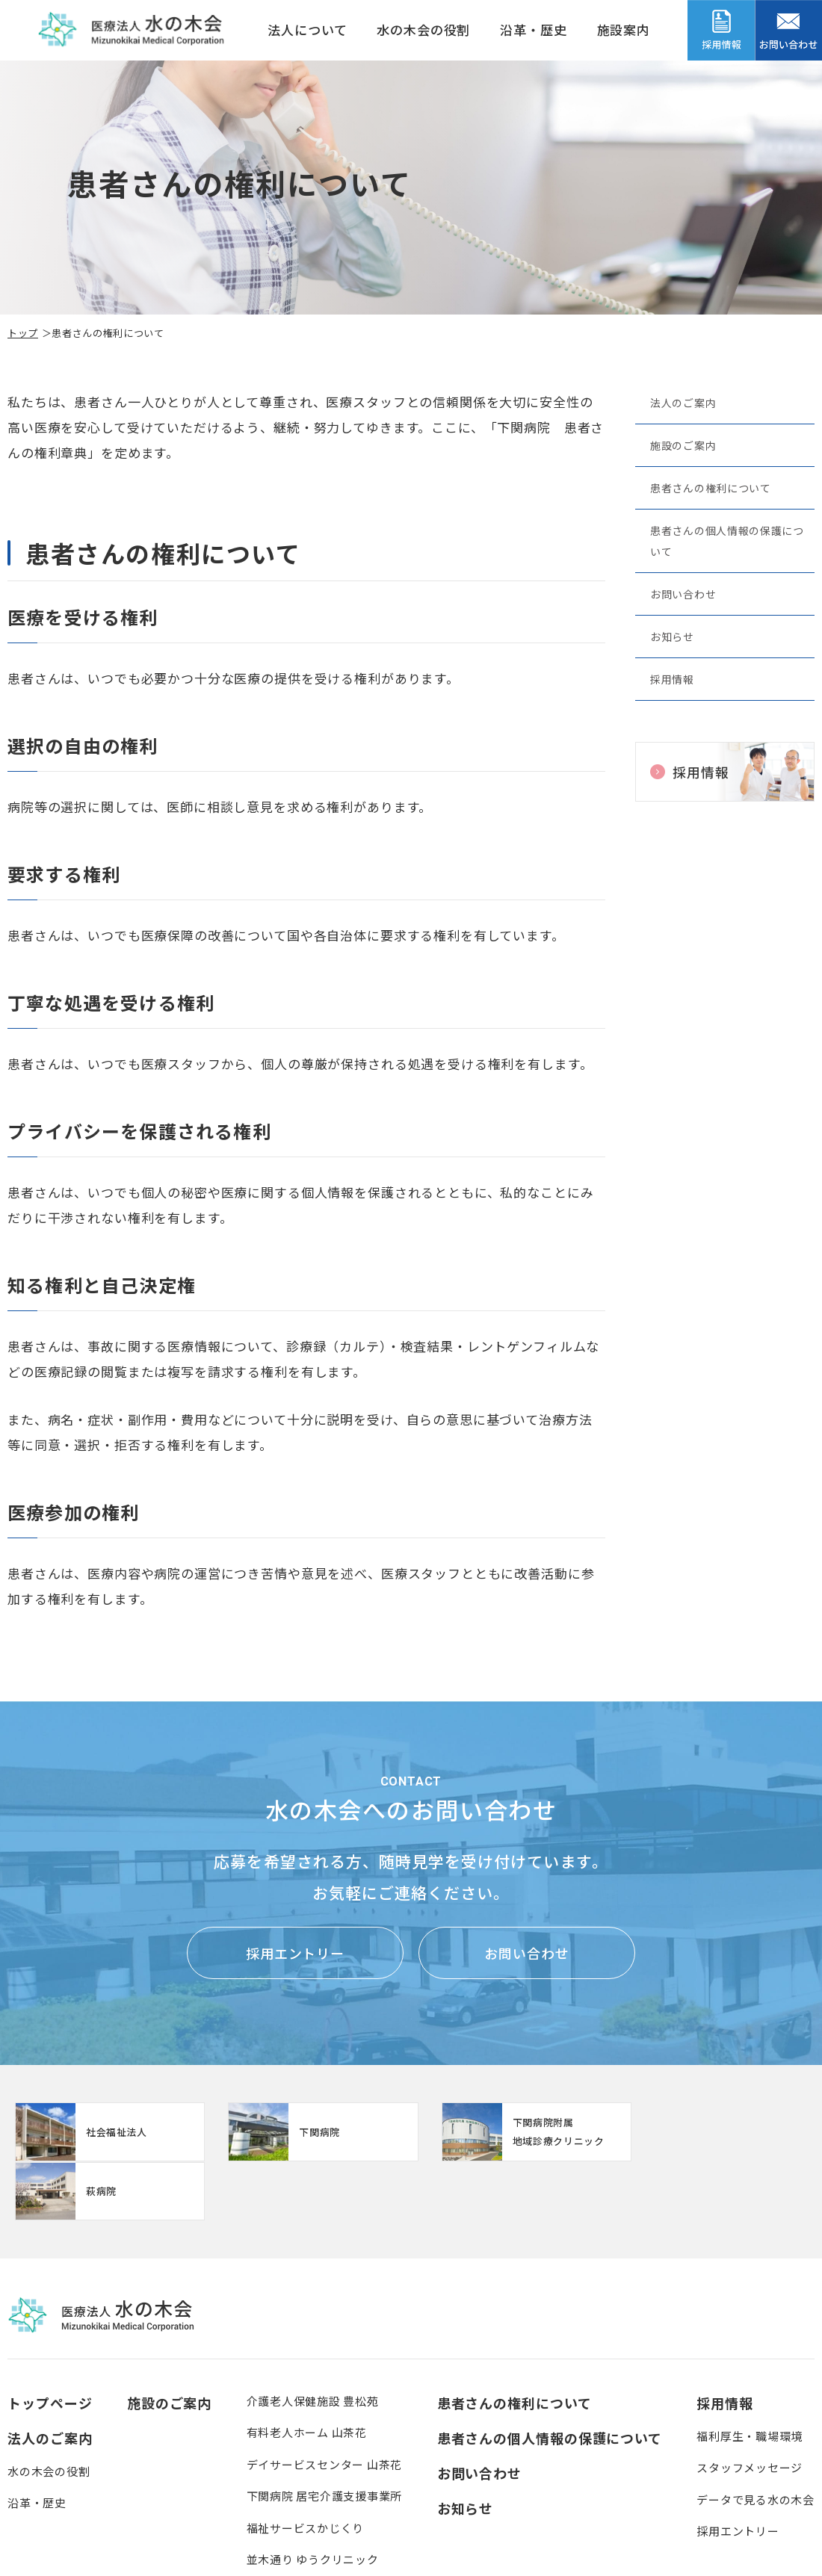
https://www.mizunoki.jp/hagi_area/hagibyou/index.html (717, 2132)
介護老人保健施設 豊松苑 (313, 2342)
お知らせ (672, 636)
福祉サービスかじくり (306, 2469)
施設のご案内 (683, 445)
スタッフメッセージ (749, 2408)
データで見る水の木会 (755, 2440)
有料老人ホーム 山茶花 (307, 2373)
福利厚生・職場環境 (749, 2377)
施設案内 (623, 29)
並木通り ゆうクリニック (313, 2500)
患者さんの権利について (710, 487)
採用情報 (672, 679)
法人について (307, 29)
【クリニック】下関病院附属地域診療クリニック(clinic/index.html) (513, 2132)
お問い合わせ (683, 593)
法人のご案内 (683, 402)
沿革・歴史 (533, 29)
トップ (22, 333)
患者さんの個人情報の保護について (727, 541)
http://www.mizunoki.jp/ (105, 2132)
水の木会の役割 (423, 29)
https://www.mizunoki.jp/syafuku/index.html (309, 2132)
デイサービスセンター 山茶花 (325, 2405)
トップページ (49, 2343)
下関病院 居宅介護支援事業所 (325, 2437)
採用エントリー (295, 1953)
